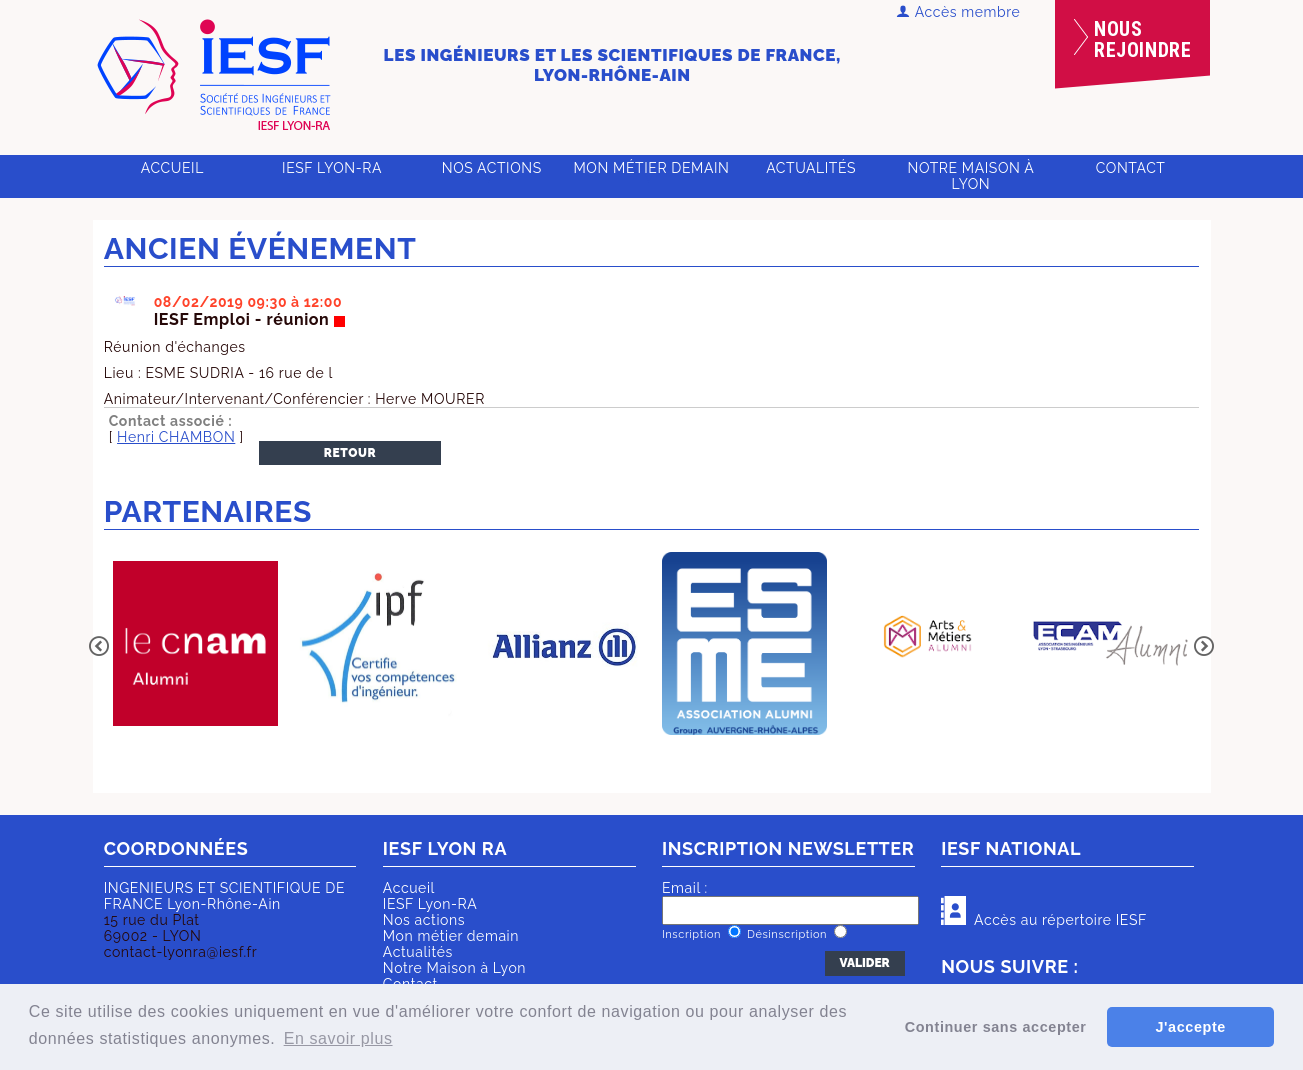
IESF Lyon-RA (332, 168)
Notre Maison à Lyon (970, 176)
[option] (195, 645)
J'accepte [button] (1190, 1027)
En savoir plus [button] (338, 1038)
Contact (1131, 168)
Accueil (172, 168)
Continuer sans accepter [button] (996, 1027)
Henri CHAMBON (176, 437)
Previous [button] (99, 646)
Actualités (811, 168)
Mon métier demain (651, 168)
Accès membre (958, 12)
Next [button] (1204, 646)
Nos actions (492, 168)
